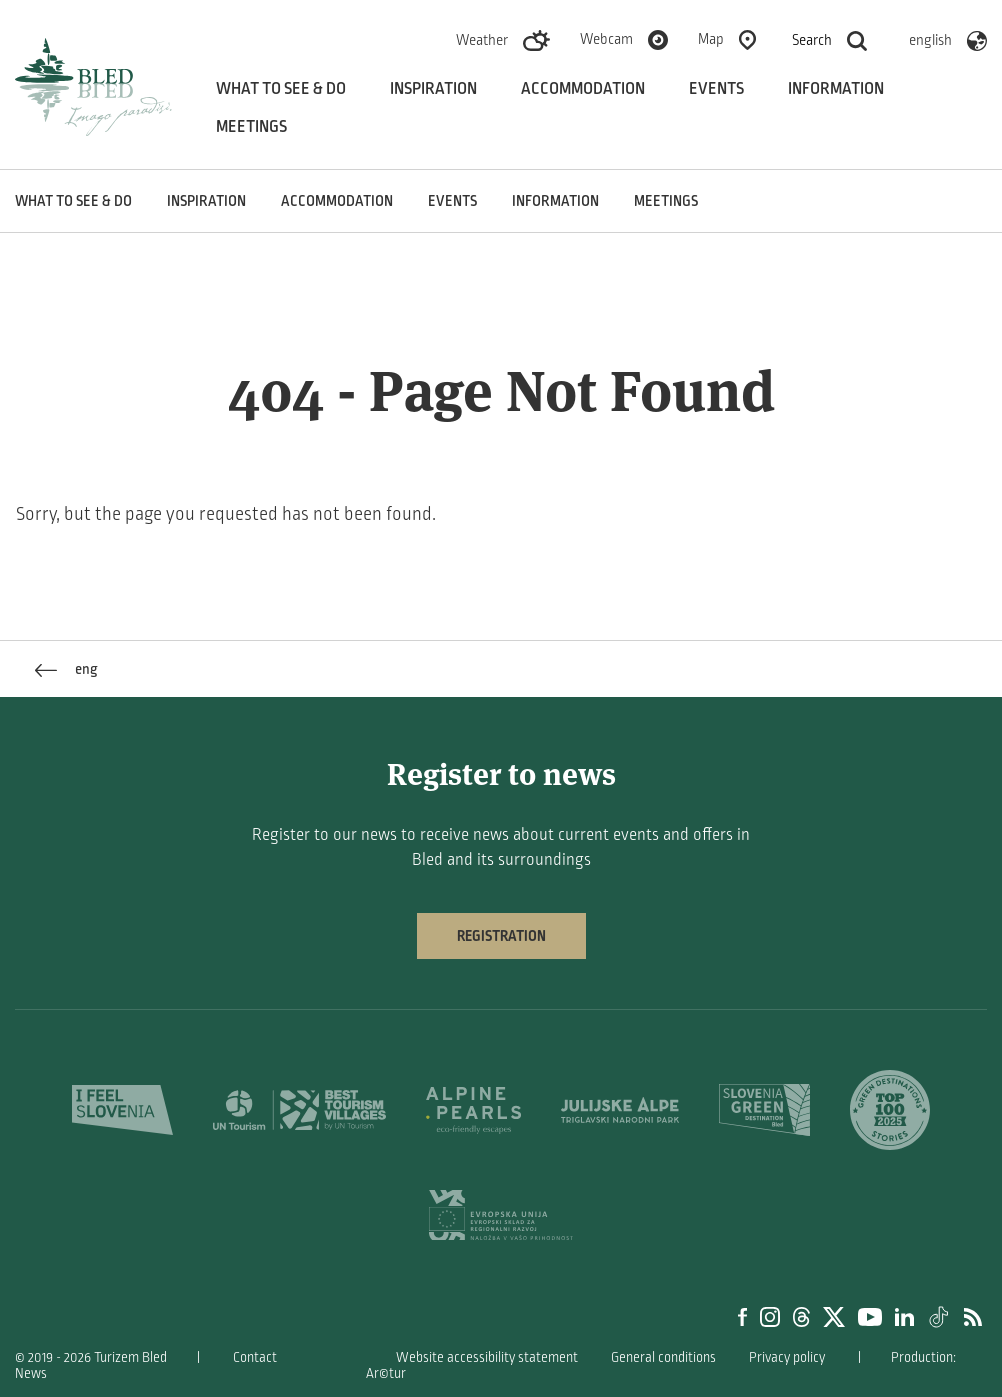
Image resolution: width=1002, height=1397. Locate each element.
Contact (255, 1357)
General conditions (663, 1357)
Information (836, 89)
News (31, 1373)
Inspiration (433, 89)
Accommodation (583, 89)
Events (716, 89)
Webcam (606, 39)
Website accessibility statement (487, 1357)
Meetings (251, 127)
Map (711, 39)
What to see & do (281, 89)
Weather (482, 40)
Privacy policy (787, 1357)
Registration (501, 936)
